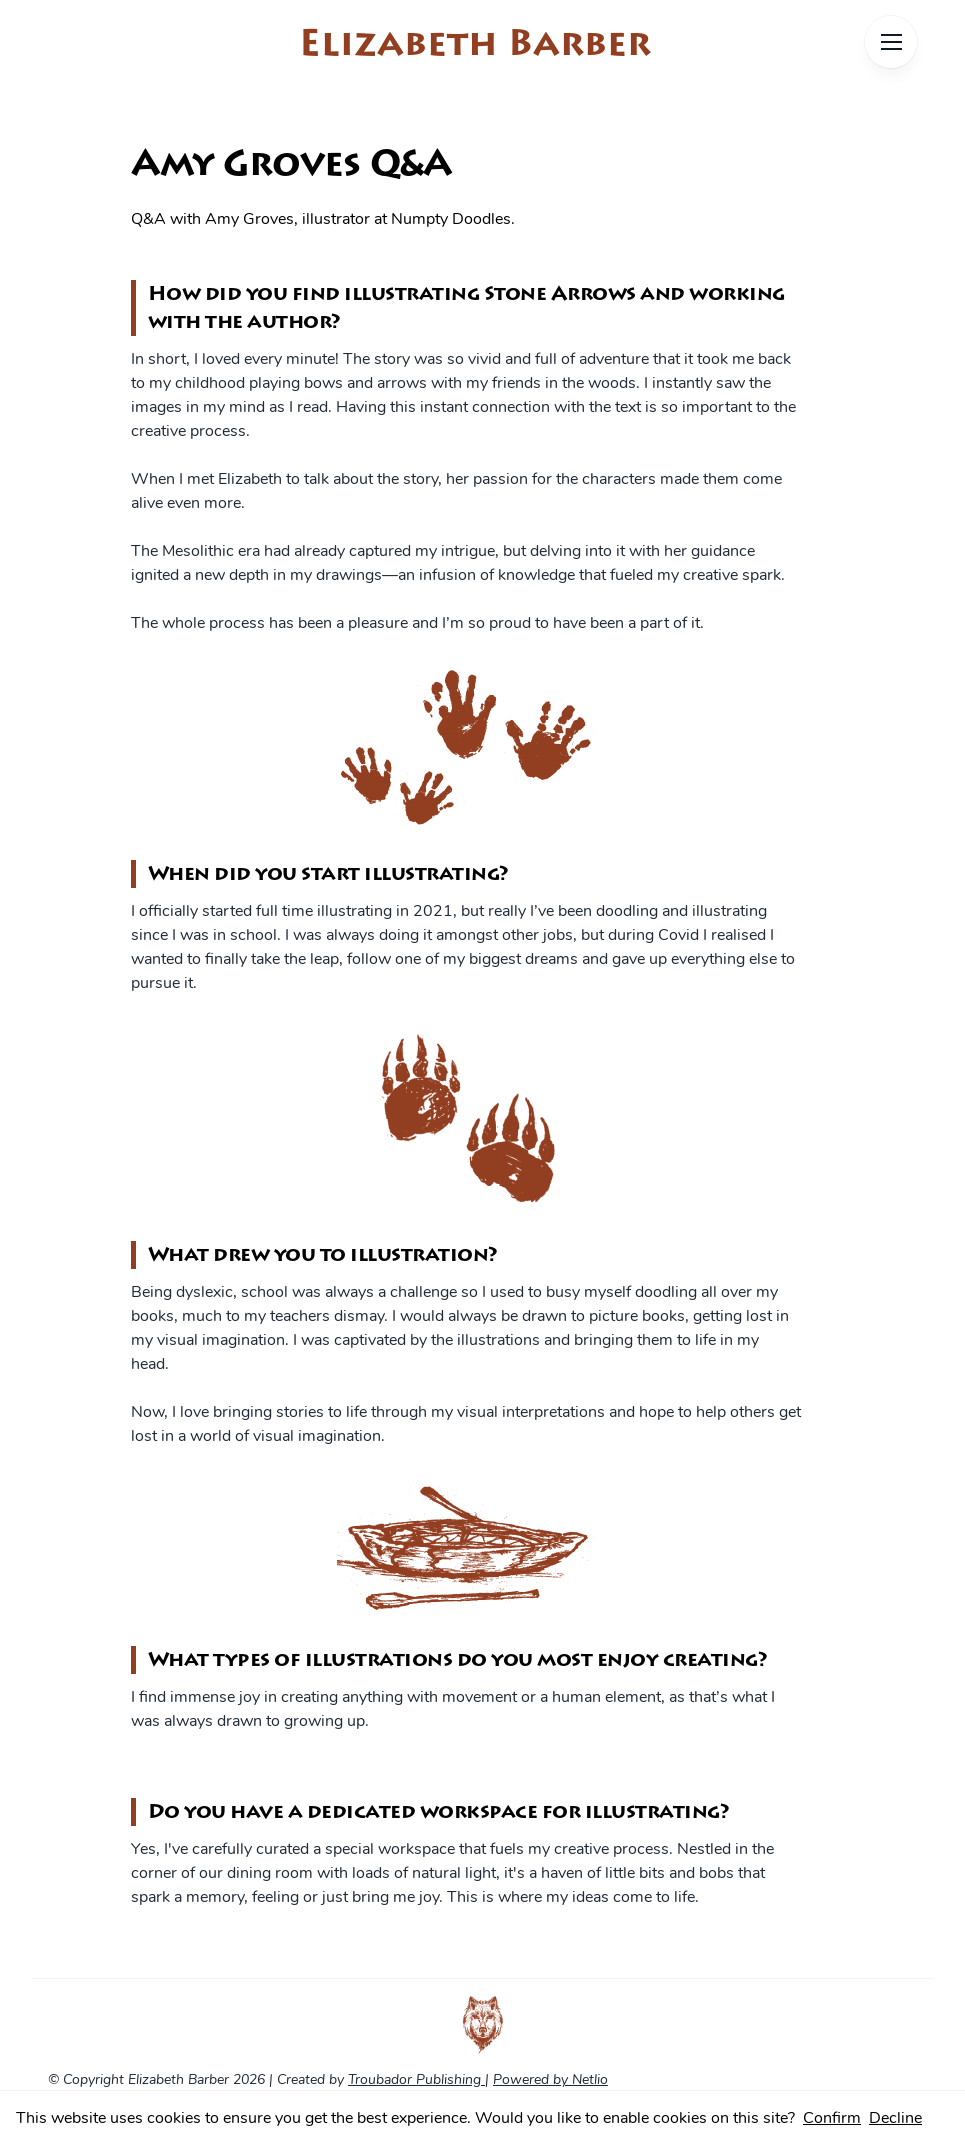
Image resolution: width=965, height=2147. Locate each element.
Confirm (832, 2119)
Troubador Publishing (416, 2080)
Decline (895, 2119)
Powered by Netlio (550, 2080)
